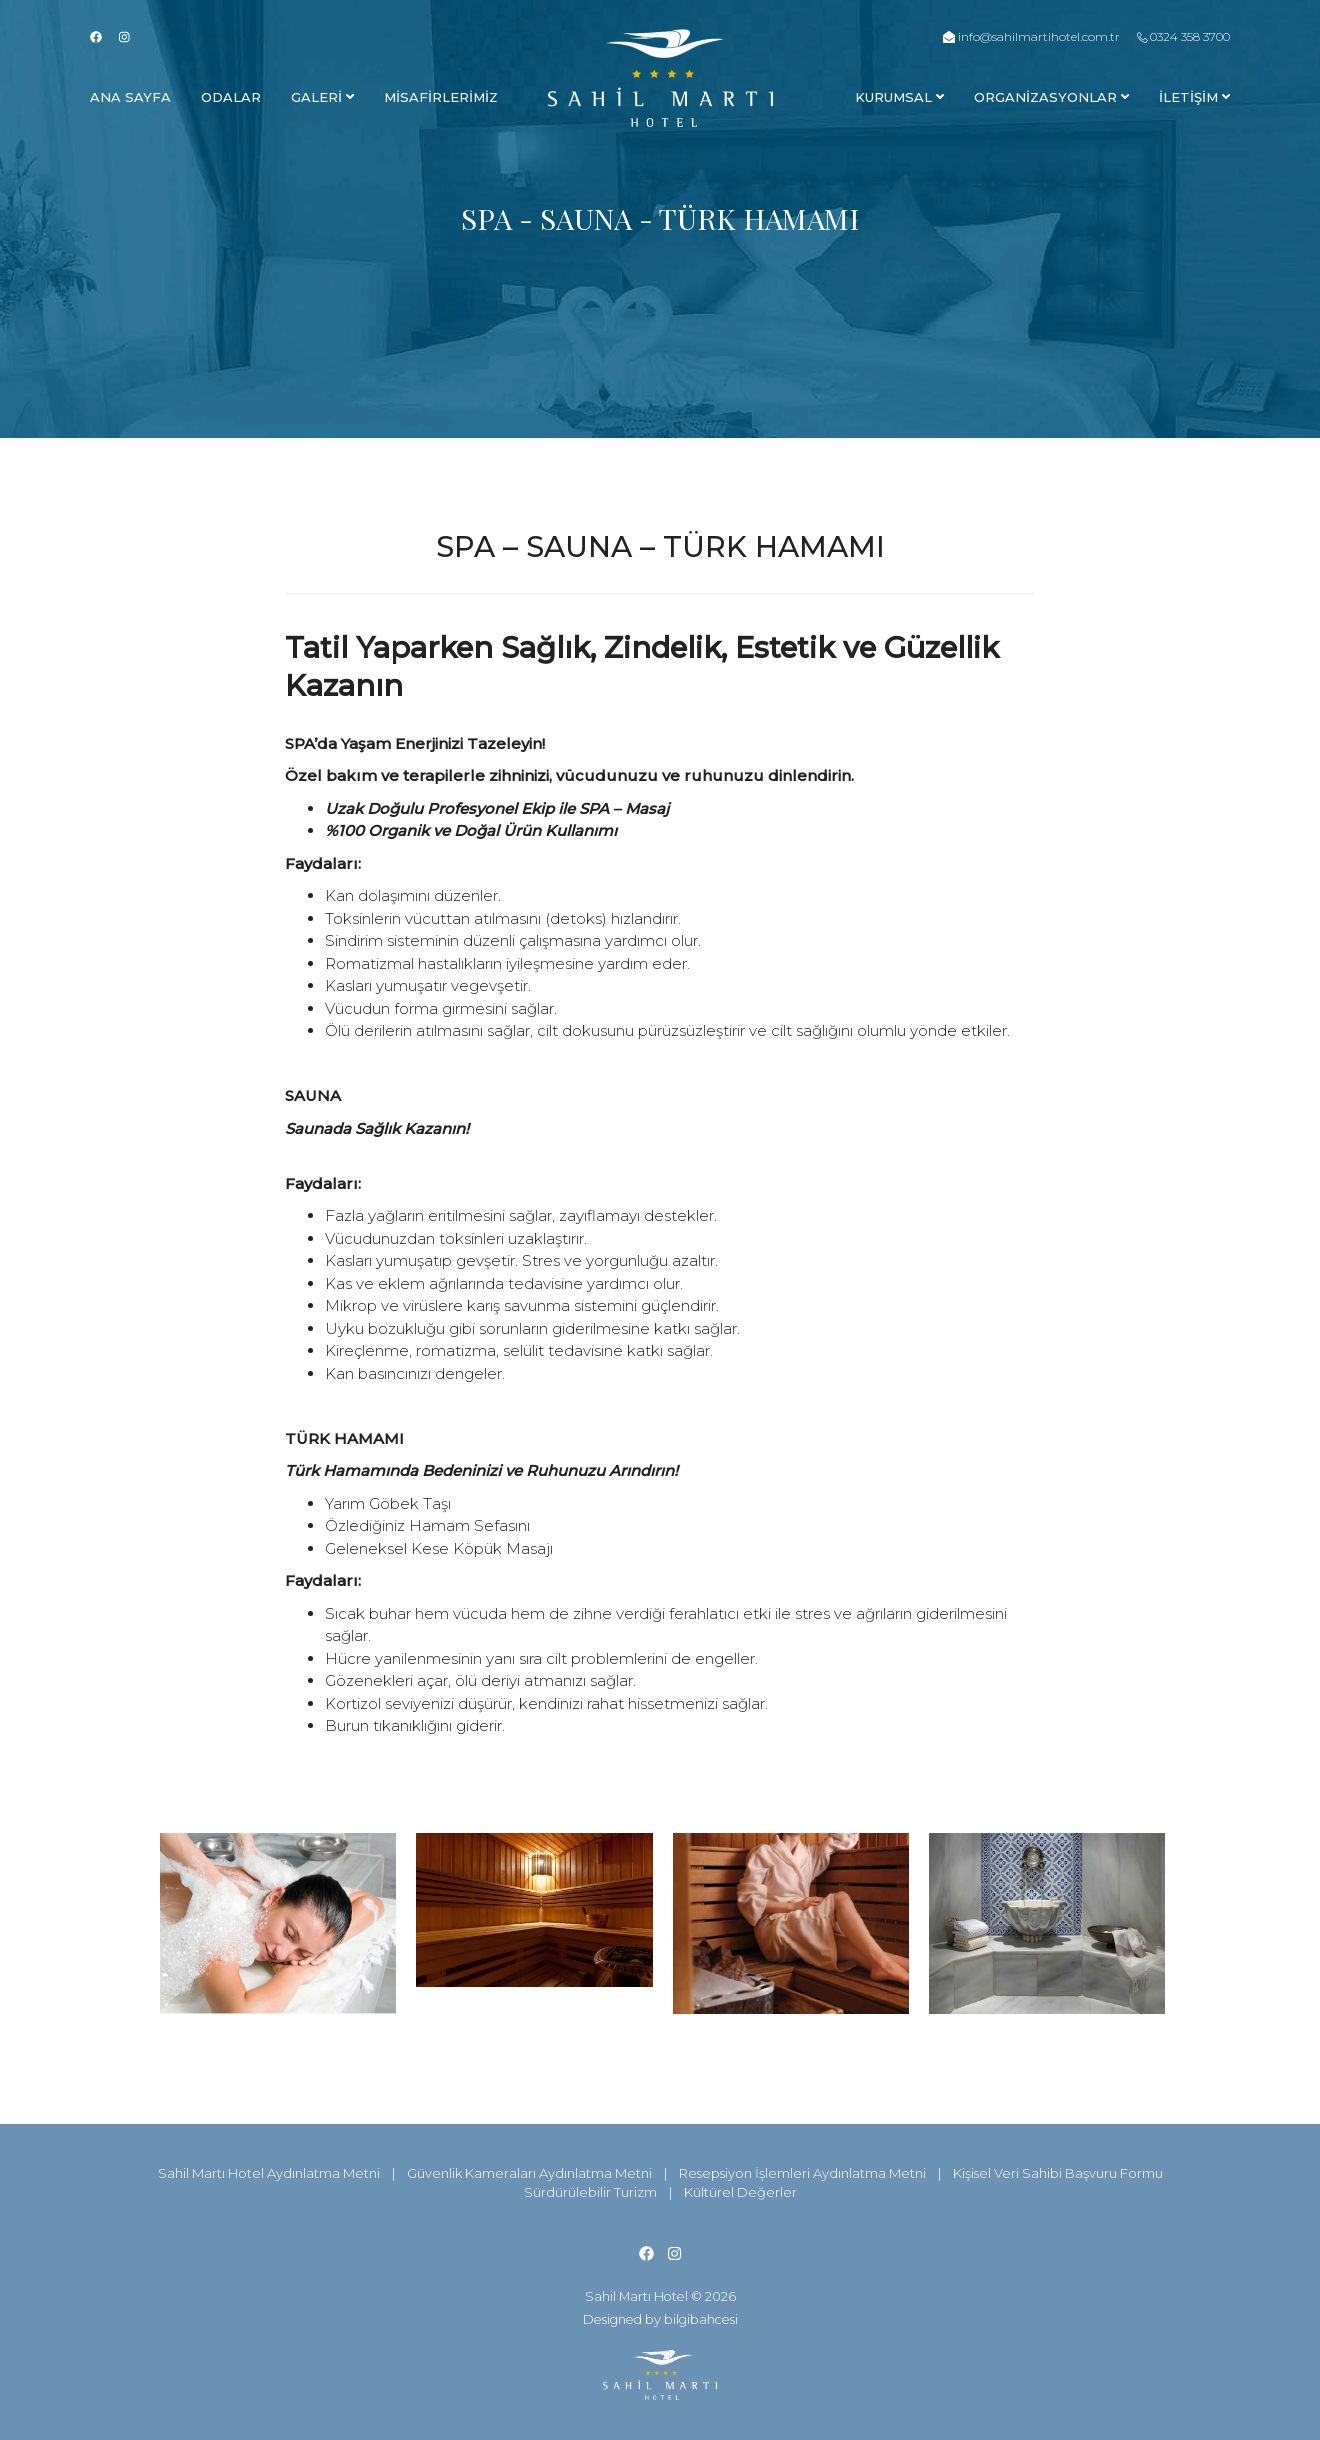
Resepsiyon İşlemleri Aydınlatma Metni (802, 2173)
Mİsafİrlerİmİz (441, 97)
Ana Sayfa (130, 97)
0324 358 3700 (1183, 36)
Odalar (231, 97)
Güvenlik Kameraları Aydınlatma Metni (529, 2173)
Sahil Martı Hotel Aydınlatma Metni (269, 2173)
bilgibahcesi (701, 2319)
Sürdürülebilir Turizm (590, 2192)
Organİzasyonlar (1051, 97)
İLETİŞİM (1194, 97)
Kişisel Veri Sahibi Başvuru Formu (1058, 2173)
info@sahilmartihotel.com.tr (1031, 36)
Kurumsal (899, 97)
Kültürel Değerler (740, 2192)
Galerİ (322, 97)
